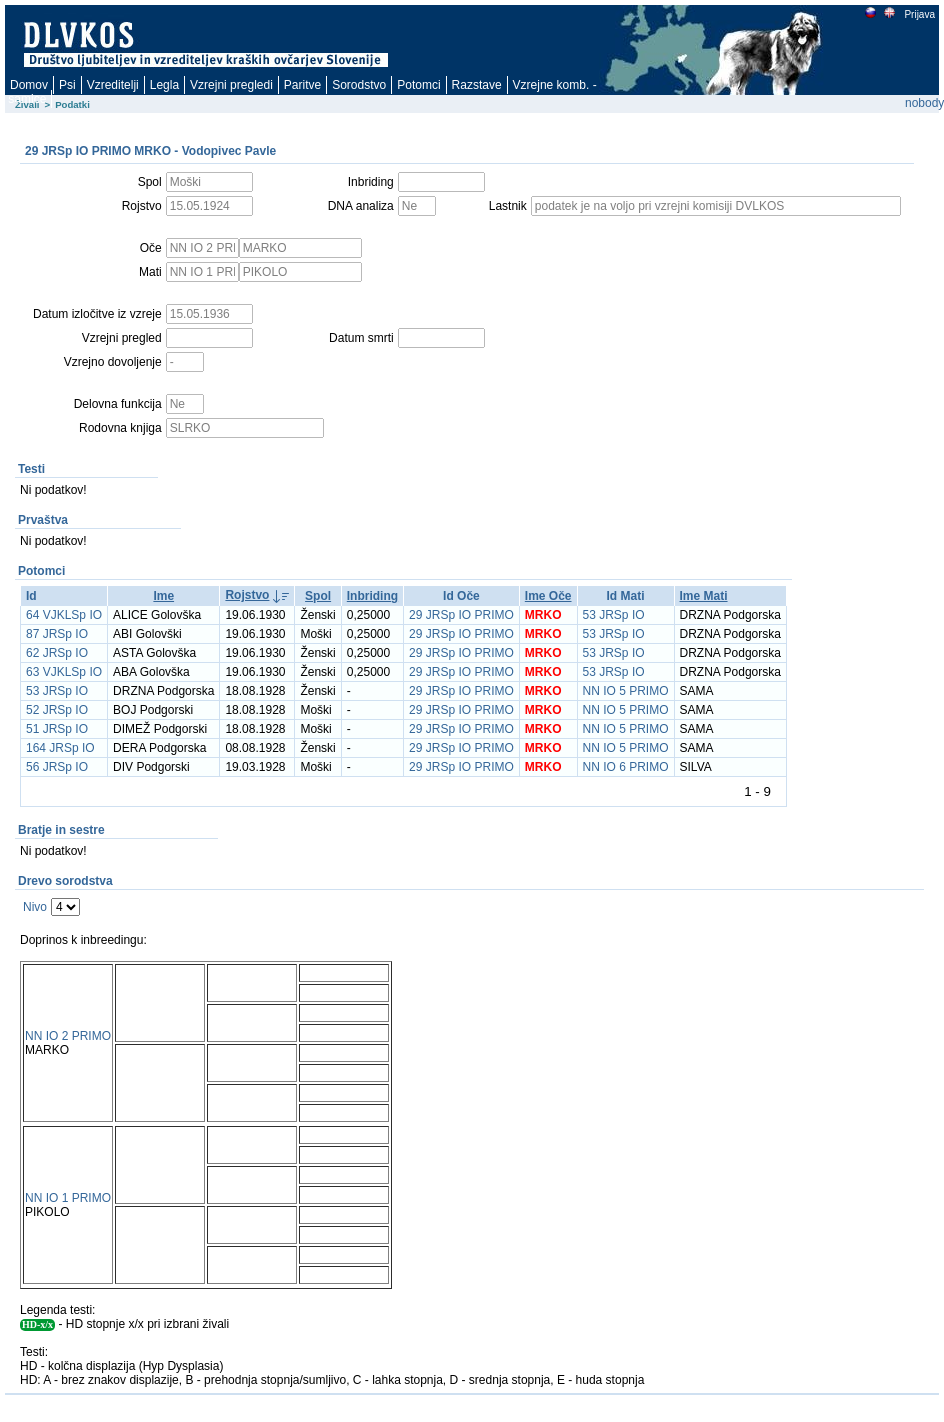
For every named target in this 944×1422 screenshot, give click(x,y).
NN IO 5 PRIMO (626, 691)
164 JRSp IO (60, 748)
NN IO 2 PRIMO (68, 1036)
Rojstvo (247, 595)
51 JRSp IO (57, 729)
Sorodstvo (359, 85)
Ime (163, 596)
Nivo (35, 907)
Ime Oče (548, 596)
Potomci (418, 85)
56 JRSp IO (57, 767)
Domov (29, 85)
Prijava (919, 14)
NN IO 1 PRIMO (68, 1198)
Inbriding (372, 596)
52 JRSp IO (57, 710)
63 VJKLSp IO (64, 672)
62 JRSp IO (57, 653)
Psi (67, 85)
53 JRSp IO (614, 615)
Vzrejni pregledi (231, 85)
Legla (164, 85)
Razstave (477, 85)
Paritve (302, 85)
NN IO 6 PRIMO (626, 767)
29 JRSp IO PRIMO (461, 615)
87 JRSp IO (57, 634)
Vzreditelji (113, 85)
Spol (318, 596)
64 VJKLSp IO (64, 615)
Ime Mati (704, 596)
